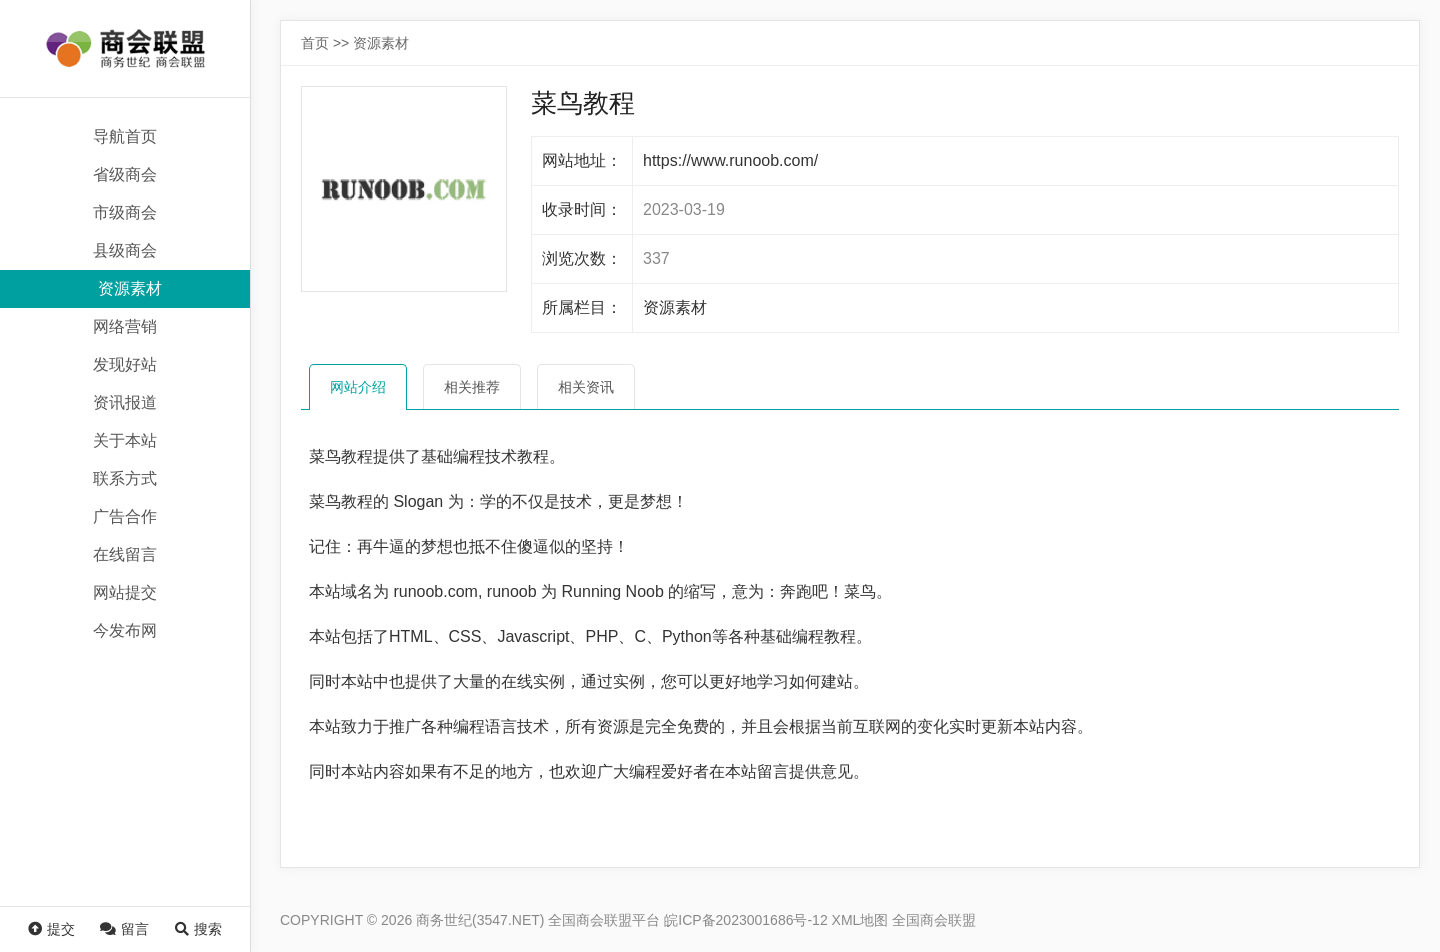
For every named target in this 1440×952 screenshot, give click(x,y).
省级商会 (125, 174)
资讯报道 (125, 402)
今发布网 (125, 630)
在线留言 (125, 554)
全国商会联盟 (934, 920)
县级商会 (125, 250)
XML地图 (860, 920)
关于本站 (125, 440)
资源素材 (130, 288)
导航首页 (125, 136)
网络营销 (125, 326)
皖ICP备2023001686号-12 (745, 920)
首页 (315, 43)
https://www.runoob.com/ (730, 160)
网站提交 (125, 592)
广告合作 (125, 516)
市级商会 (125, 212)
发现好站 (125, 364)
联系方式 (125, 478)
